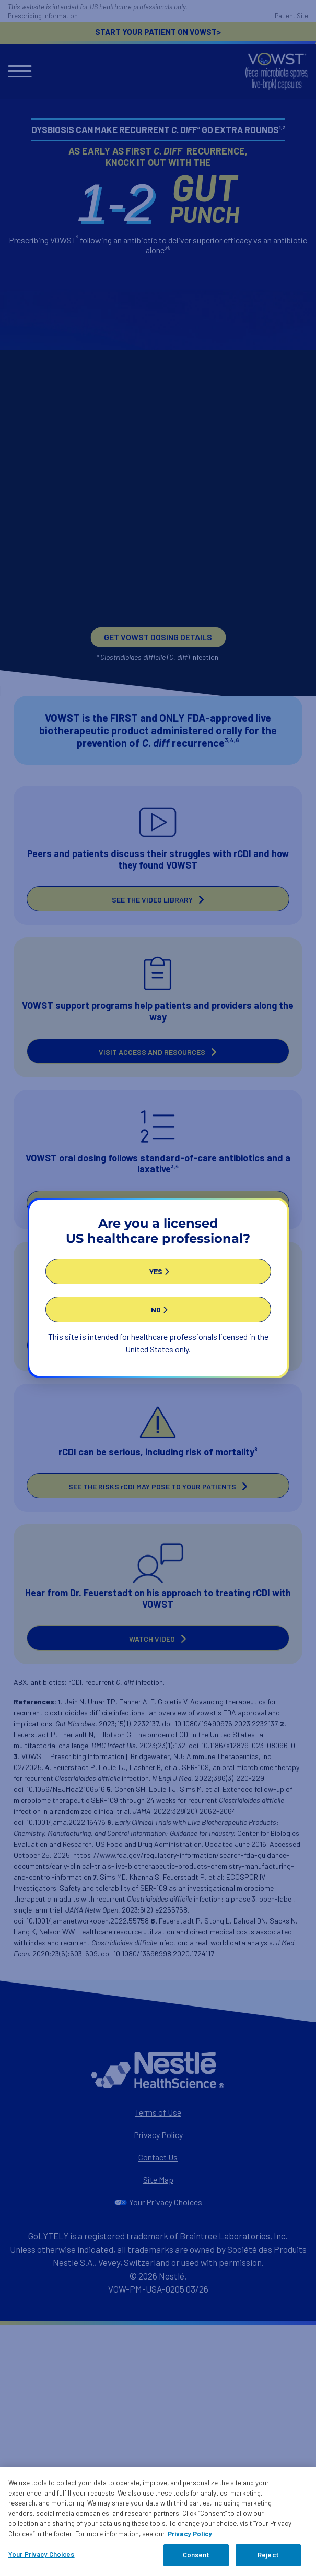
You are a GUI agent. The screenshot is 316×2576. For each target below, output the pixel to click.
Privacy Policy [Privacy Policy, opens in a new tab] (190, 2534)
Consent (196, 2555)
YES (155, 1267)
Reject (268, 2555)
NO (156, 1305)
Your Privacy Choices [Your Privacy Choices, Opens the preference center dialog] (41, 2555)
